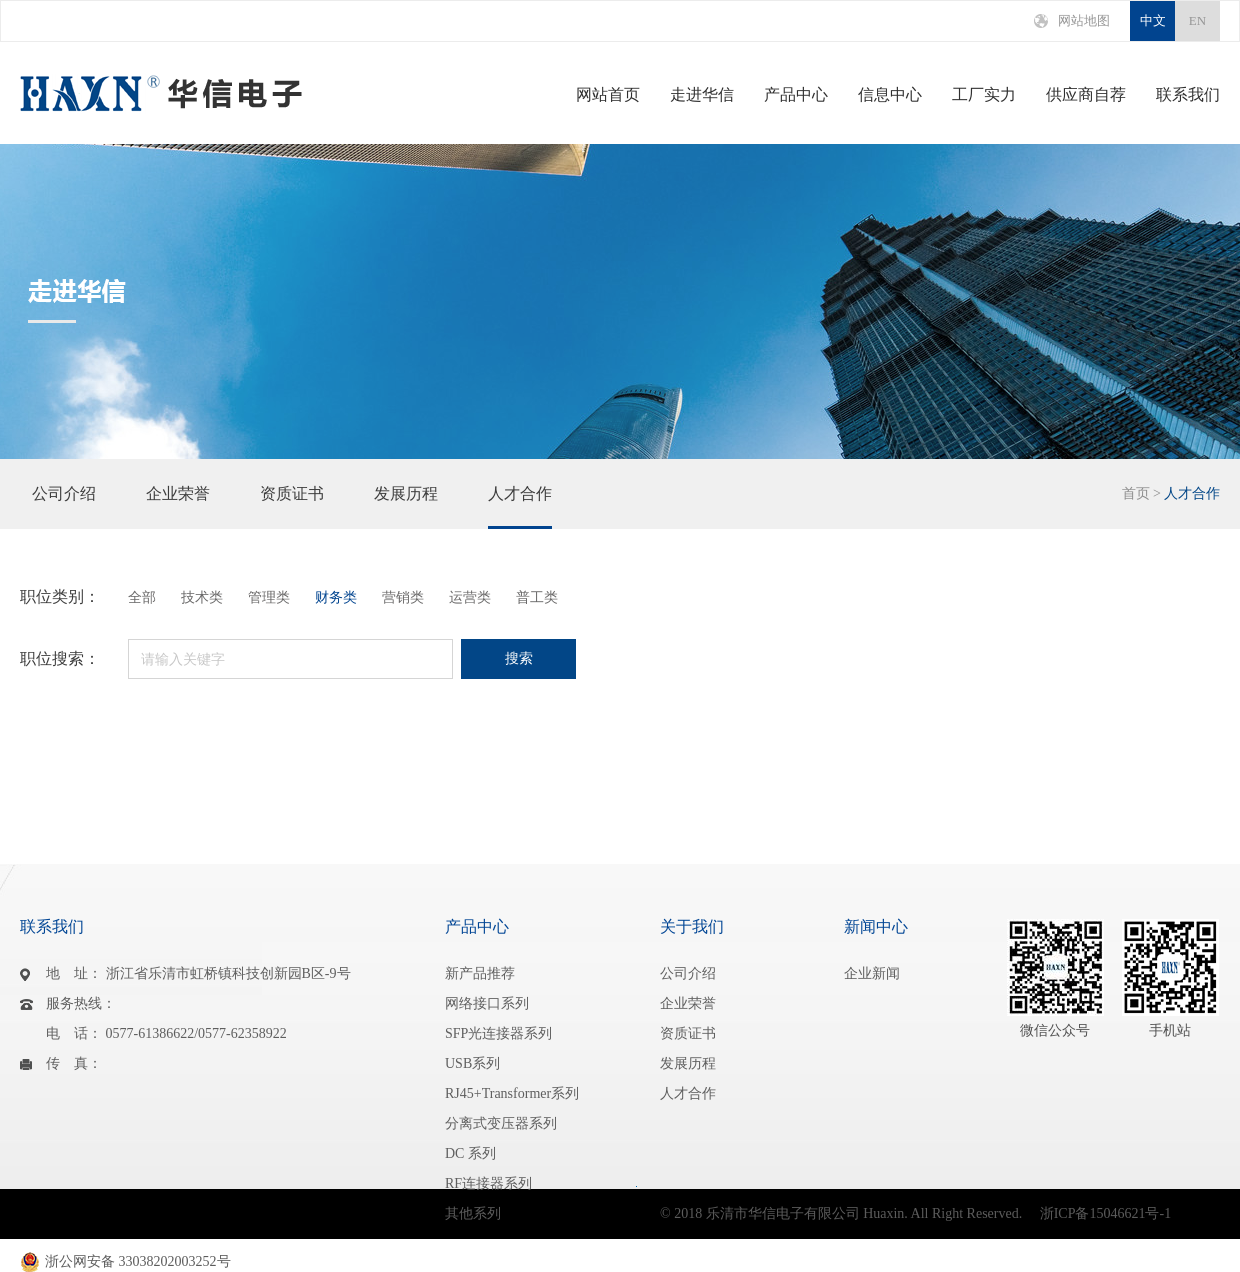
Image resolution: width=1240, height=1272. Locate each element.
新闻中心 (876, 926)
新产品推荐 (480, 973)
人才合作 (520, 507)
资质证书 (292, 507)
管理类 (269, 598)
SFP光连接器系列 (498, 1033)
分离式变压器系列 (501, 1123)
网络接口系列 (487, 1003)
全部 (142, 598)
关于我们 (692, 926)
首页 (1136, 493)
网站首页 (608, 95)
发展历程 (406, 507)
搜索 (519, 658)
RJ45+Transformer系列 (512, 1093)
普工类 (537, 598)
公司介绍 (64, 507)
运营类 (470, 598)
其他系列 (473, 1213)
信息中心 (890, 95)
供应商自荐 (1086, 95)
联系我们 (1188, 95)
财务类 (336, 598)
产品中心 (796, 95)
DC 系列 (470, 1153)
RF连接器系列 (488, 1183)
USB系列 (472, 1063)
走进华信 (702, 95)
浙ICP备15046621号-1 (1105, 1213)
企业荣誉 (178, 507)
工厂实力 (984, 95)
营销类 (403, 598)
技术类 (202, 598)
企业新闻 (872, 973)
